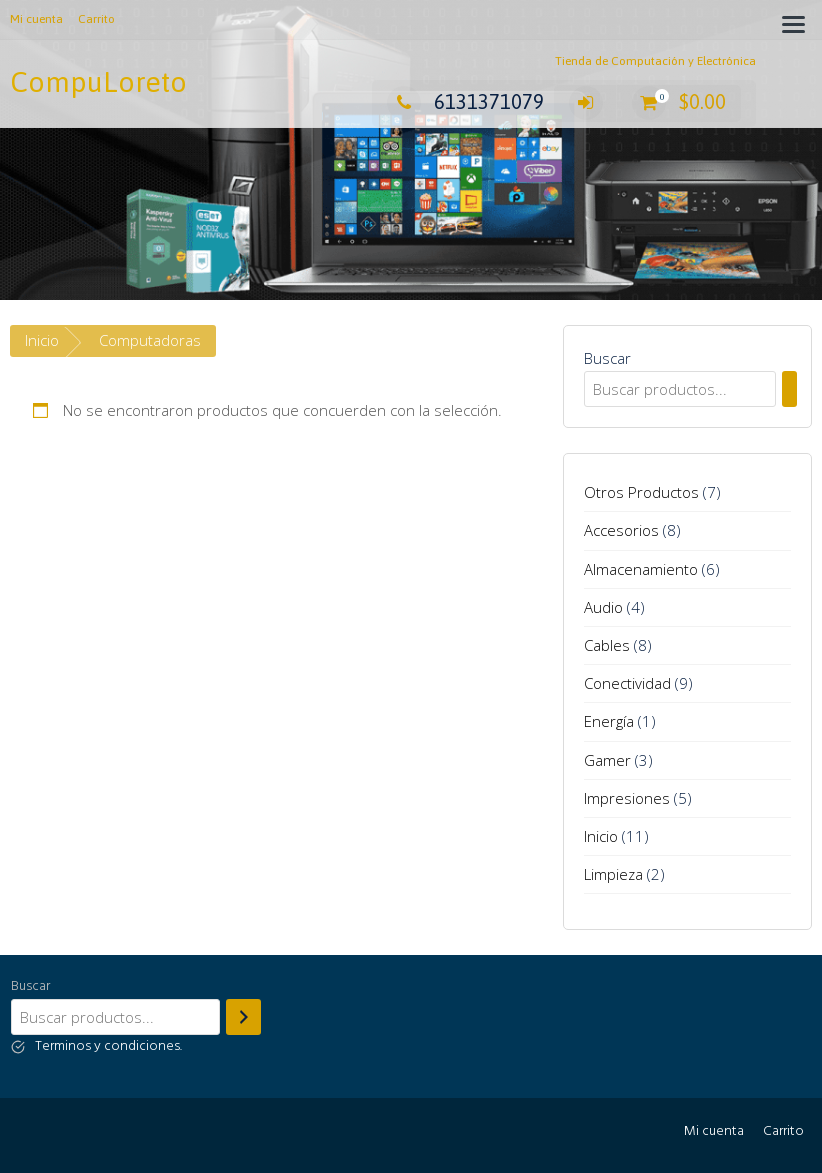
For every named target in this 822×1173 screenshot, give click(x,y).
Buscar (607, 358)
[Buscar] (789, 389)
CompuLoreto (98, 82)
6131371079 (465, 101)
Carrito (96, 19)
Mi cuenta (36, 19)
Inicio (42, 340)
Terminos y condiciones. (108, 1046)
